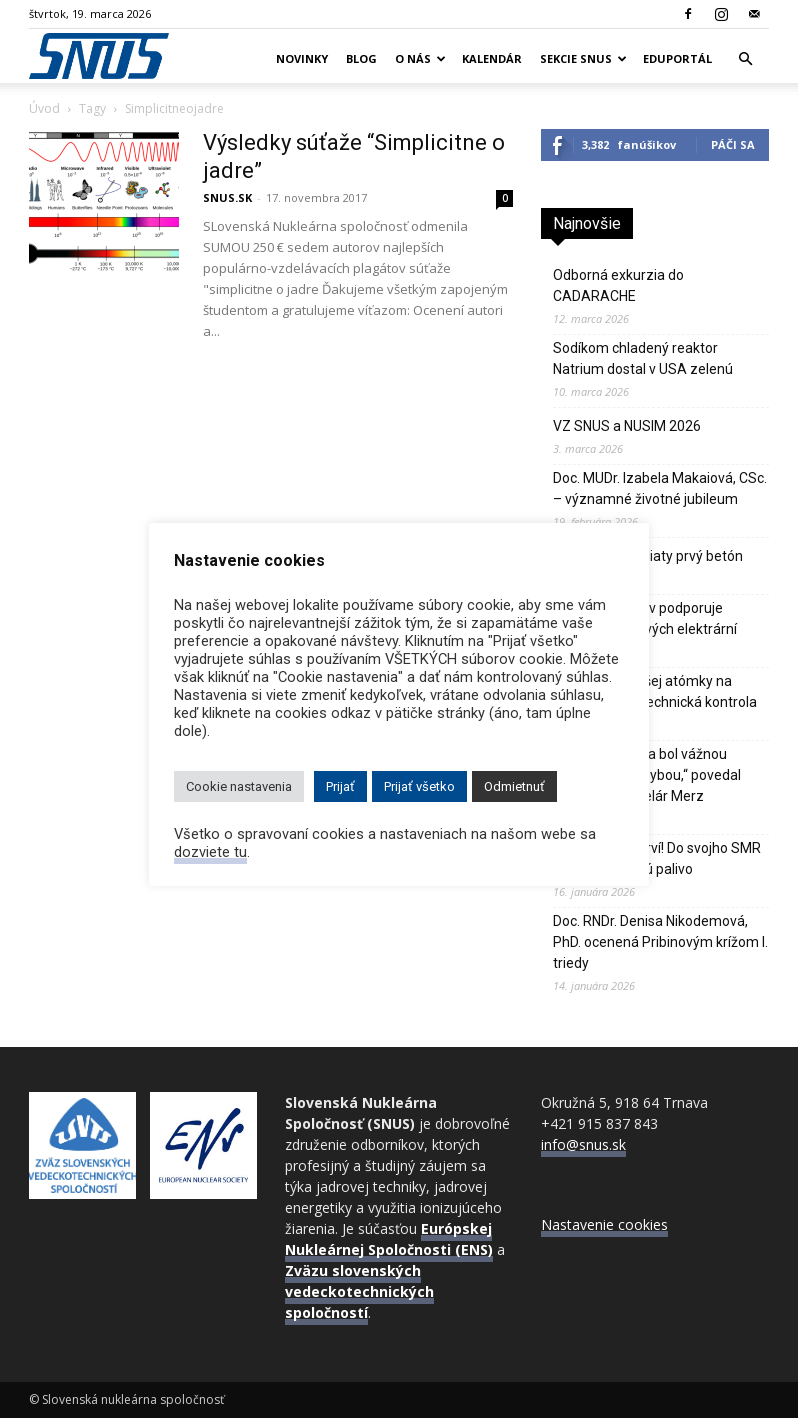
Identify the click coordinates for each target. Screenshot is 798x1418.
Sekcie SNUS (583, 58)
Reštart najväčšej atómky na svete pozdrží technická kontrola (655, 691)
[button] (745, 59)
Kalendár (492, 58)
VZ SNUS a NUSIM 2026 (627, 426)
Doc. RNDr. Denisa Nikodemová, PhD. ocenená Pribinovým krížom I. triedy (660, 942)
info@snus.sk (583, 1144)
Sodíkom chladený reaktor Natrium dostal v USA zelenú (643, 358)
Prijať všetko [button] (419, 786)
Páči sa (733, 144)
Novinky (302, 58)
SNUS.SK (227, 197)
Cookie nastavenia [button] (239, 786)
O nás (420, 58)
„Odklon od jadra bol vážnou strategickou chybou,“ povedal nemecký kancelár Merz (647, 775)
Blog (361, 58)
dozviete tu (210, 852)
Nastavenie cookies (604, 1224)
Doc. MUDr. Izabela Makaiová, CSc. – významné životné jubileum (660, 488)
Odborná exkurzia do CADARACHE (618, 285)
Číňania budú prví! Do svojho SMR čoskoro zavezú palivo (657, 858)
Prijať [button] (340, 786)
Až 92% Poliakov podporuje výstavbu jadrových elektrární (645, 618)
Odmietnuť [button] (514, 786)
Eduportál (677, 58)
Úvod (44, 108)
